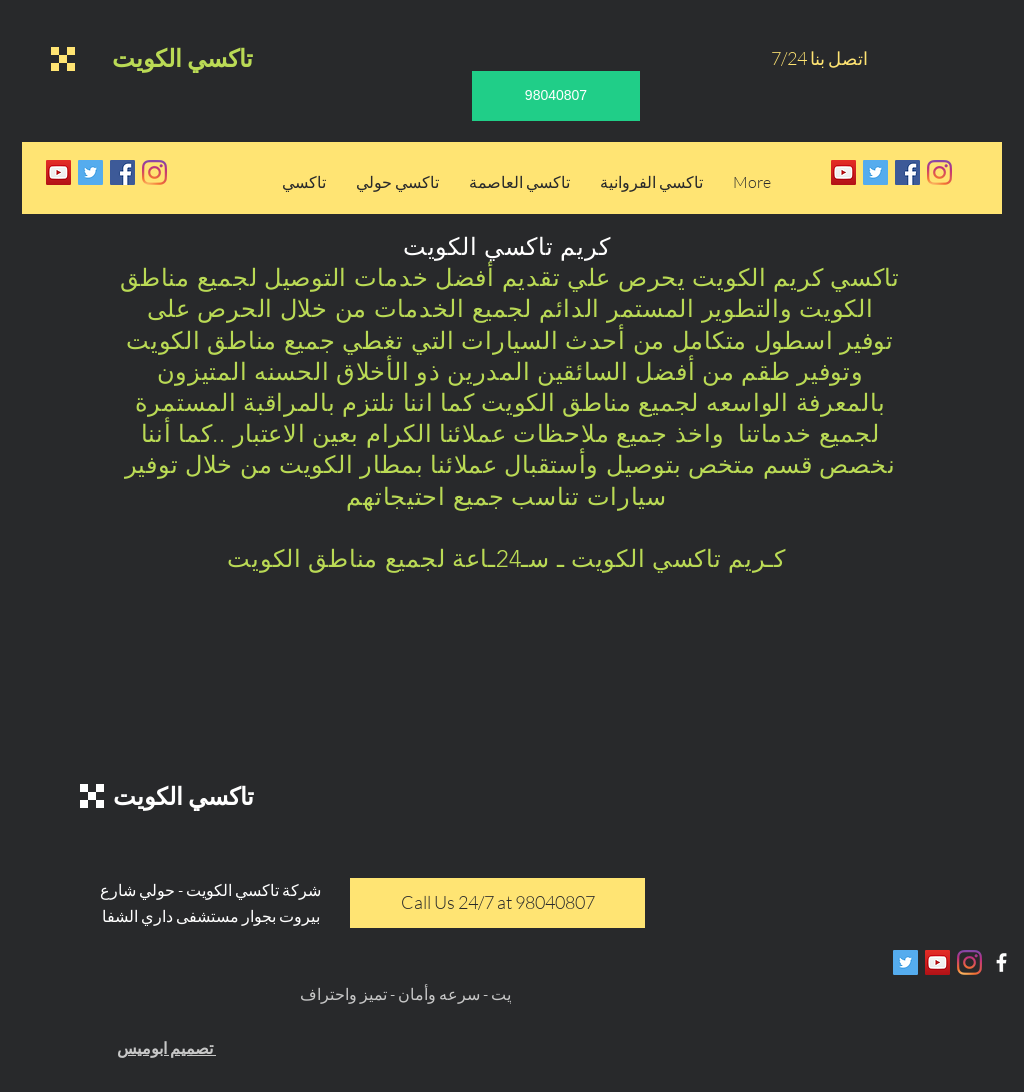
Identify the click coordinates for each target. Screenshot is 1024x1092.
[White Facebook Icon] (1001, 962)
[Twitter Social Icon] (90, 172)
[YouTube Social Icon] (58, 172)
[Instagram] (154, 172)
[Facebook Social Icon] (122, 172)
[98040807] (556, 96)
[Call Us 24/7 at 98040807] (497, 903)
